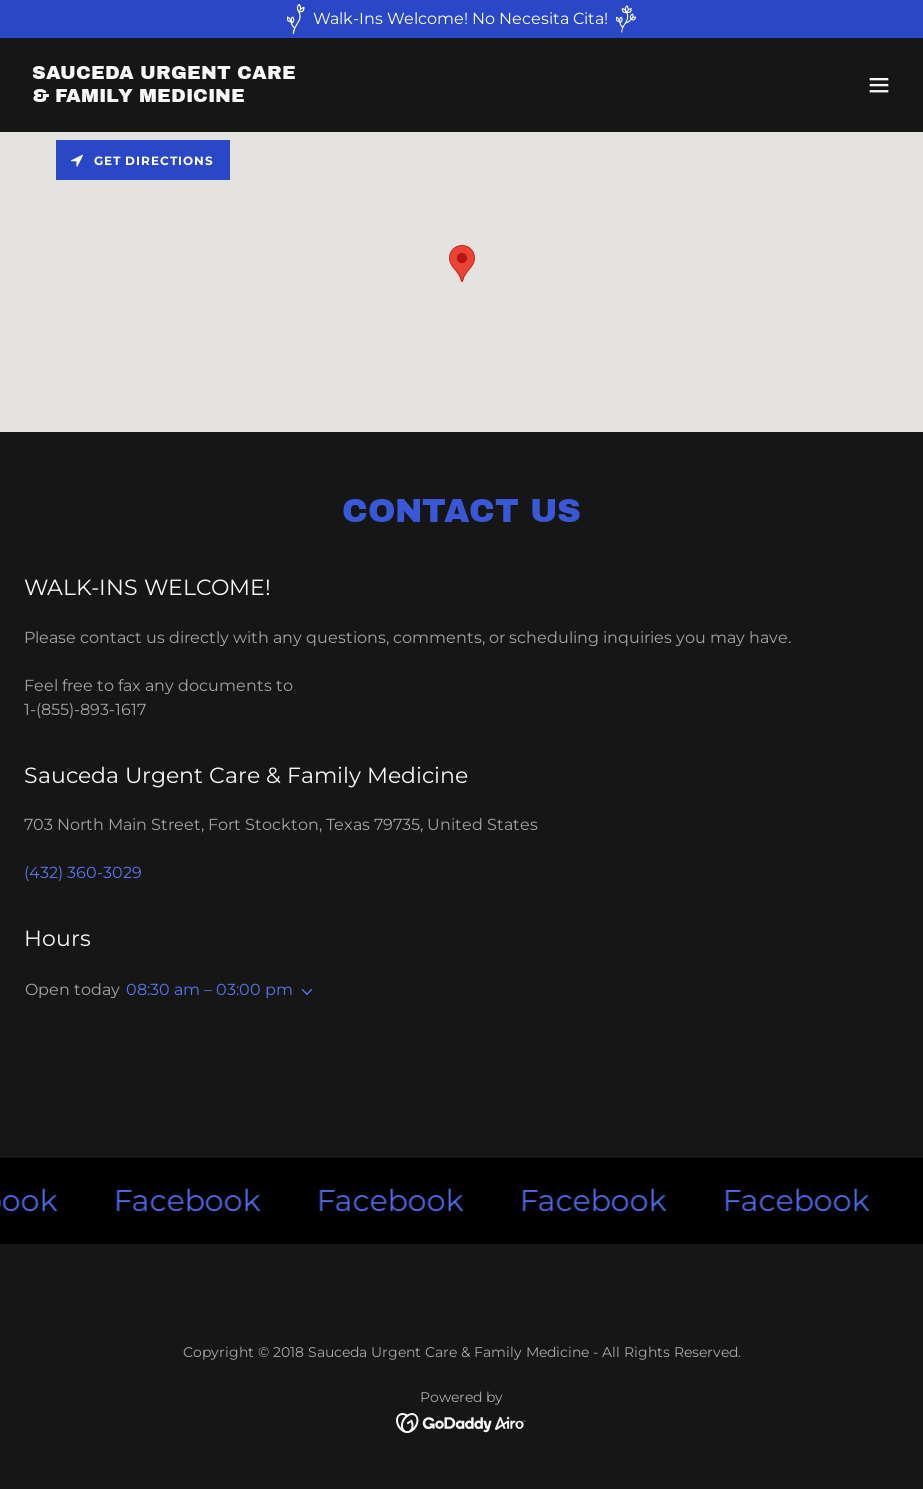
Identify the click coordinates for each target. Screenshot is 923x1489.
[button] (879, 85)
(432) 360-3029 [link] (83, 872)
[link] (164, 96)
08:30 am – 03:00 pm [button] (209, 989)
